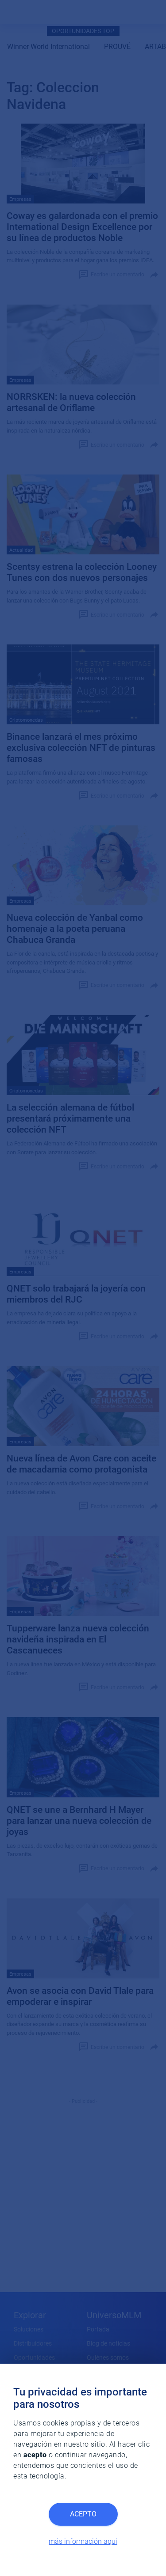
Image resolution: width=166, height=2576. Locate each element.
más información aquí (83, 2541)
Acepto (83, 2514)
